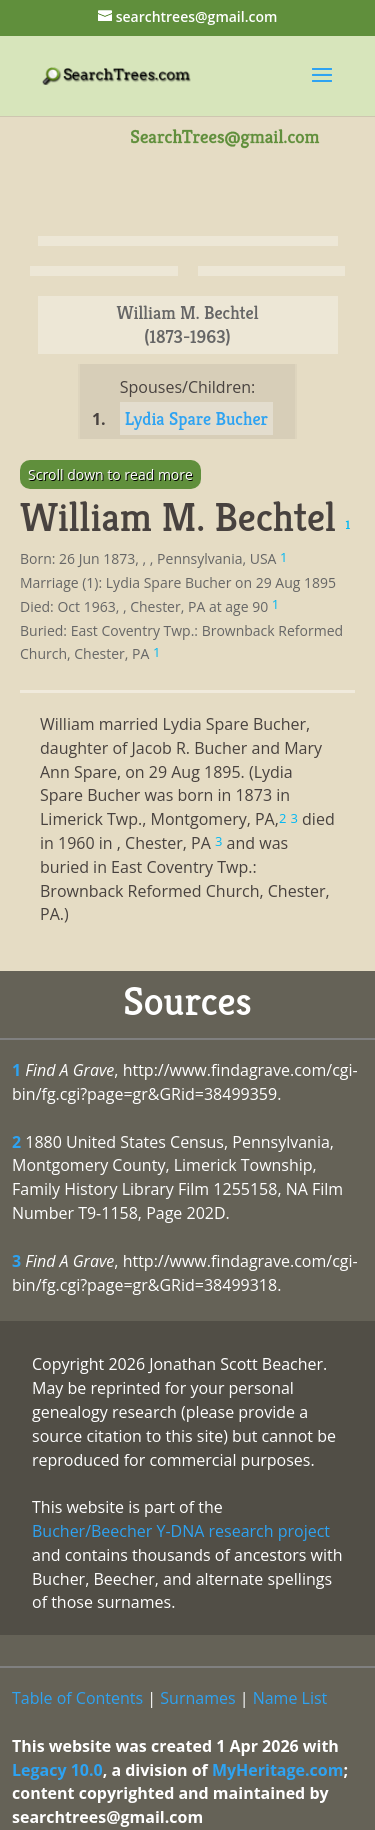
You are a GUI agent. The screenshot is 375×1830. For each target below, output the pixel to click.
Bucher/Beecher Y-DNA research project (181, 1531)
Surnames (197, 1698)
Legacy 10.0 (57, 1770)
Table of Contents (77, 1698)
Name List (290, 1698)
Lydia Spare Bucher (196, 418)
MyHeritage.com (278, 1770)
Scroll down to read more (110, 474)
